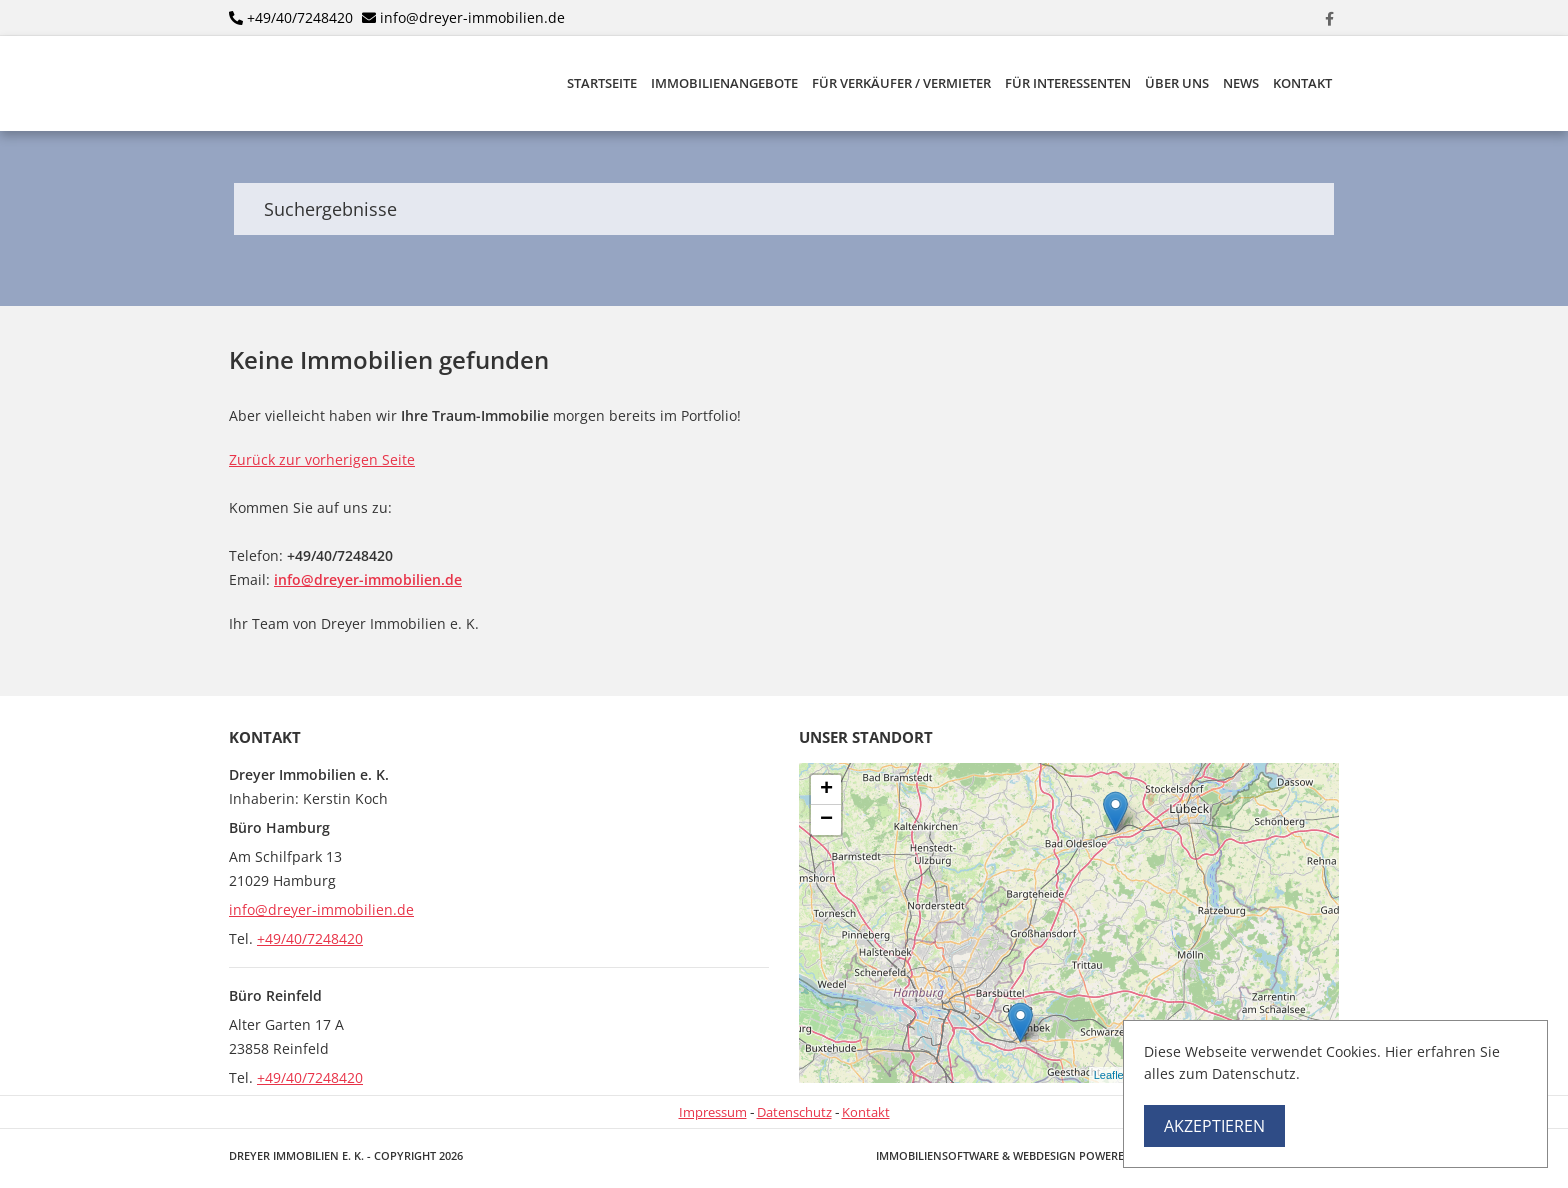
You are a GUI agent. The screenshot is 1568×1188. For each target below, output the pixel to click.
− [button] (826, 820)
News (1241, 83)
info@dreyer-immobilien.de (472, 17)
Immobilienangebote (724, 83)
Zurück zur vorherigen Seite (322, 459)
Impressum (713, 1112)
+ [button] (826, 790)
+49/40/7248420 (300, 17)
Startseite (602, 83)
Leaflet (1110, 1075)
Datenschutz (794, 1112)
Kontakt (1302, 83)
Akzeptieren (1214, 1126)
